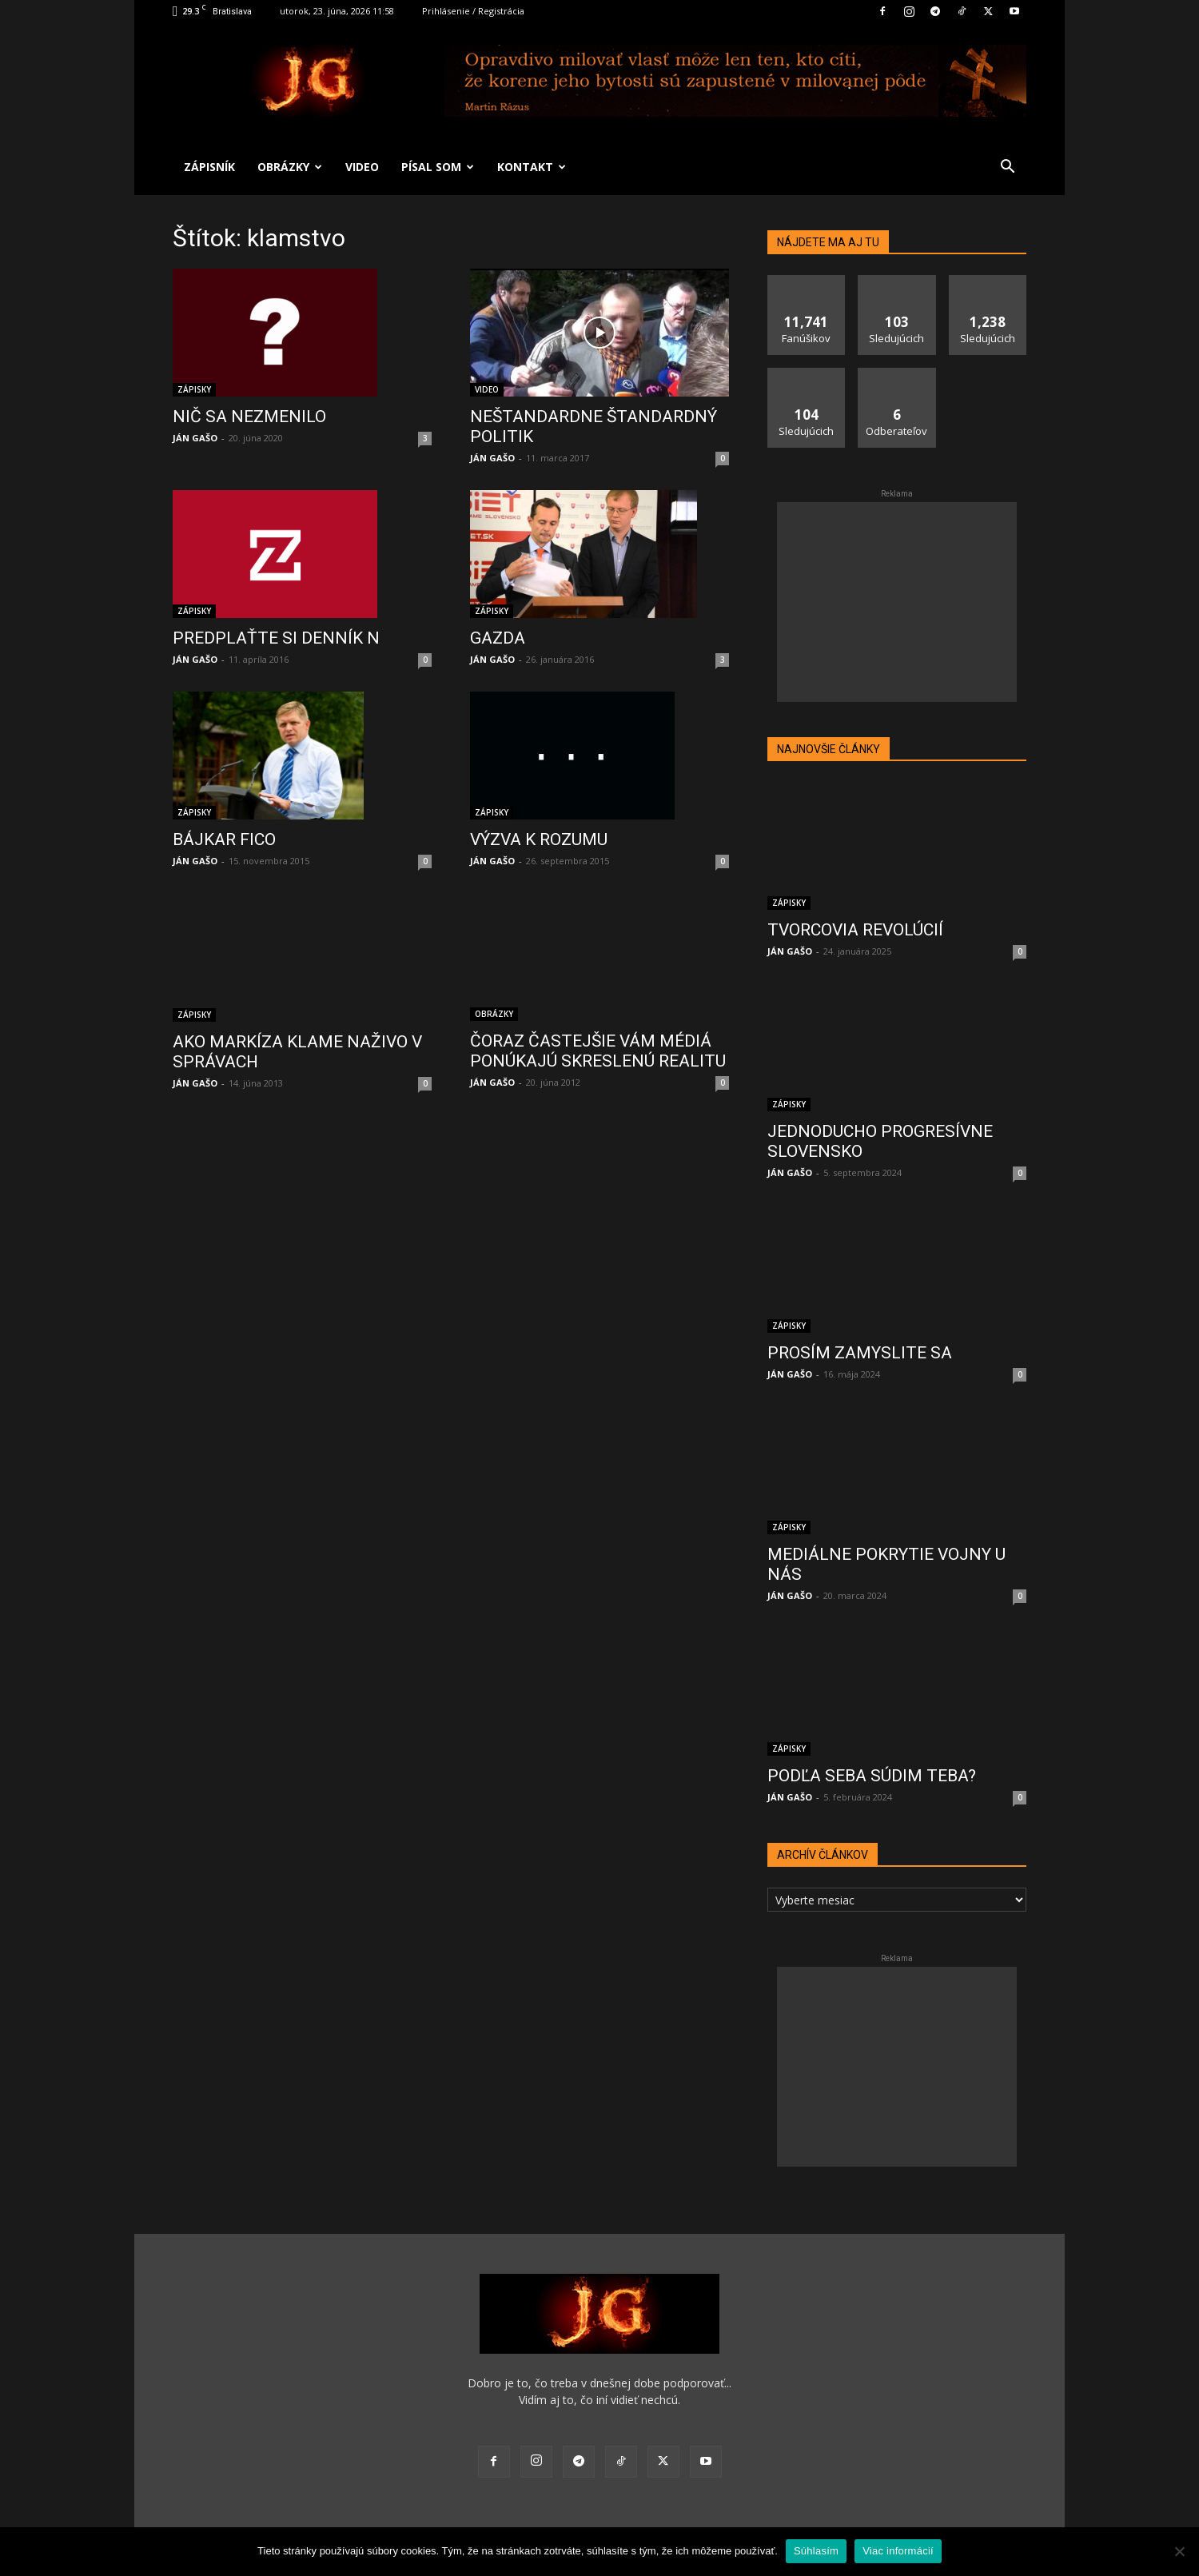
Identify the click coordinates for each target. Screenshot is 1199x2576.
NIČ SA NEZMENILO (249, 416)
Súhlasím (816, 2551)
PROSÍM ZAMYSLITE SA (859, 1337)
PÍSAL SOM (437, 166)
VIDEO (362, 166)
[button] (1007, 168)
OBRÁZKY (289, 166)
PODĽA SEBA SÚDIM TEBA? (871, 1760)
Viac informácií (898, 2551)
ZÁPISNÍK (209, 166)
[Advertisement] (897, 602)
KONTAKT (531, 166)
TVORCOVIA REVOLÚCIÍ (855, 929)
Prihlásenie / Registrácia (473, 11)
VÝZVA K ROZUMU (538, 839)
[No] (1179, 2551)
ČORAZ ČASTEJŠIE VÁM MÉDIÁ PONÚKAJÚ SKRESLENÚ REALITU (598, 1051)
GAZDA (497, 638)
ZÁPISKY (194, 389)
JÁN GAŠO (195, 438)
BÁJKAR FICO (224, 839)
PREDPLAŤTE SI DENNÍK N (276, 638)
